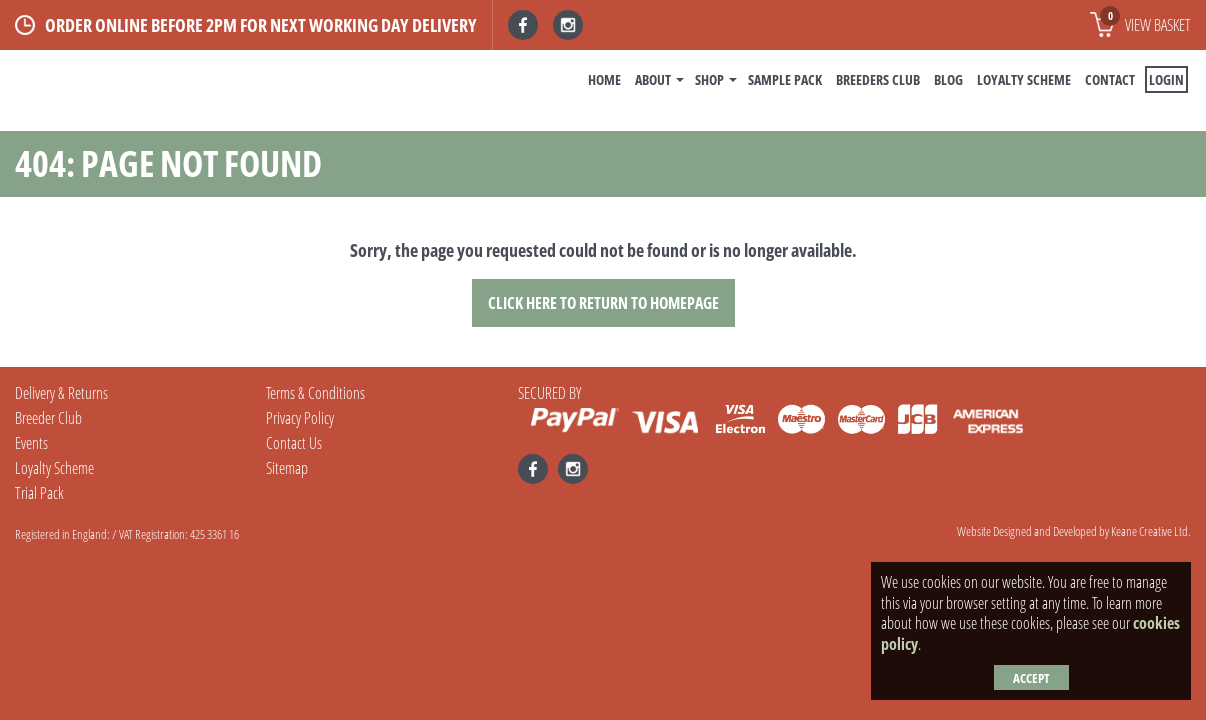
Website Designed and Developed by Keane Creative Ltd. (1074, 531)
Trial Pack (39, 493)
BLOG (948, 79)
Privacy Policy (300, 418)
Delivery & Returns (61, 393)
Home (604, 79)
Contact (1110, 79)
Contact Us (294, 443)
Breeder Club (48, 418)
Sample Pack (785, 79)
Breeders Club (878, 79)
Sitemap (287, 468)
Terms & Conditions (315, 393)
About (653, 79)
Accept (1031, 678)
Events (31, 443)
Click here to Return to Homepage (603, 303)
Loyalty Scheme (1024, 79)
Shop (709, 79)
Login (1166, 79)
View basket (1145, 21)
